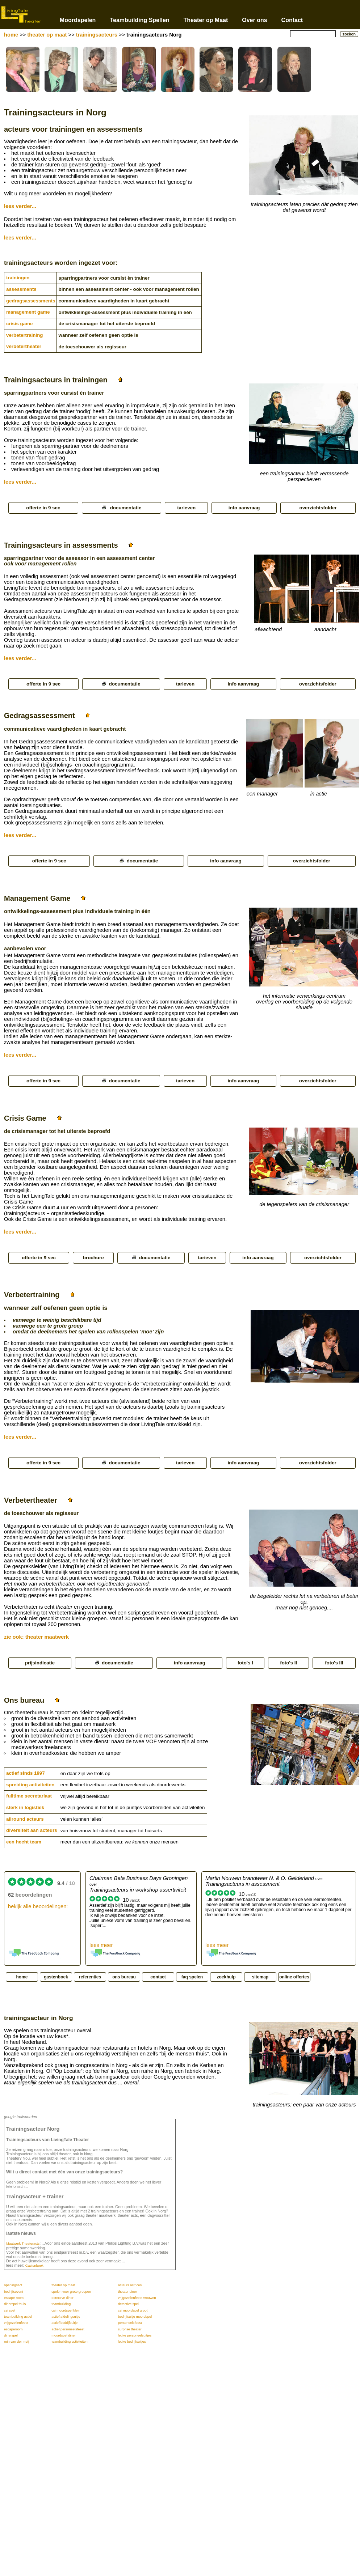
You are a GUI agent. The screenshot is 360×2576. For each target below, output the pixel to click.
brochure (93, 1257)
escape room (14, 2298)
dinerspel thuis (15, 2304)
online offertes (294, 1976)
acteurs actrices (130, 2285)
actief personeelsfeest (67, 2329)
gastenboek (56, 1976)
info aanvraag (244, 507)
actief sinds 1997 (25, 1773)
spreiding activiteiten (30, 1784)
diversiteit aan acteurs (31, 1830)
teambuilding (61, 2304)
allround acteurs (25, 1819)
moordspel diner (63, 2335)
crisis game (19, 323)
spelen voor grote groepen (71, 2291)
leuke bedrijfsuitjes (132, 2341)
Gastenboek (34, 2265)
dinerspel (11, 2335)
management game (28, 312)
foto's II (288, 1662)
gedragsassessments (30, 301)
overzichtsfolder (318, 507)
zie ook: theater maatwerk (36, 1637)
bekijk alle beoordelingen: (38, 1906)
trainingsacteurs (96, 35)
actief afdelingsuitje (65, 2316)
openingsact (13, 2285)
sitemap (260, 1976)
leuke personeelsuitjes (134, 2335)
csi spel (9, 2310)
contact (158, 1976)
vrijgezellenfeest (16, 2323)
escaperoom (13, 2329)
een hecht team (23, 1842)
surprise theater (130, 2329)
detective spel (128, 2304)
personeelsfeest (130, 2323)
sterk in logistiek (25, 1807)
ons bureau (124, 1976)
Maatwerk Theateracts (22, 2243)
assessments (21, 289)
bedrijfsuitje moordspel (135, 2316)
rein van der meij (16, 2341)
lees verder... (20, 206)
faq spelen (192, 1976)
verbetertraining (24, 335)
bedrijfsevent (13, 2291)
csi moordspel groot (132, 2310)
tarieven (186, 507)
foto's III (334, 1662)
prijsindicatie (40, 1662)
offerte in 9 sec (43, 507)
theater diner (127, 2291)
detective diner (62, 2298)
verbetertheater (23, 346)
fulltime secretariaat (29, 1796)
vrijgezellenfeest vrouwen (137, 2298)
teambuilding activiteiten (69, 2341)
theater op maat (47, 35)
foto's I (245, 1662)
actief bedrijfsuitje (64, 2323)
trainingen (17, 277)
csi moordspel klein (65, 2310)
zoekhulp (226, 1976)
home (11, 35)
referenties (90, 1976)
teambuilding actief (18, 2316)
